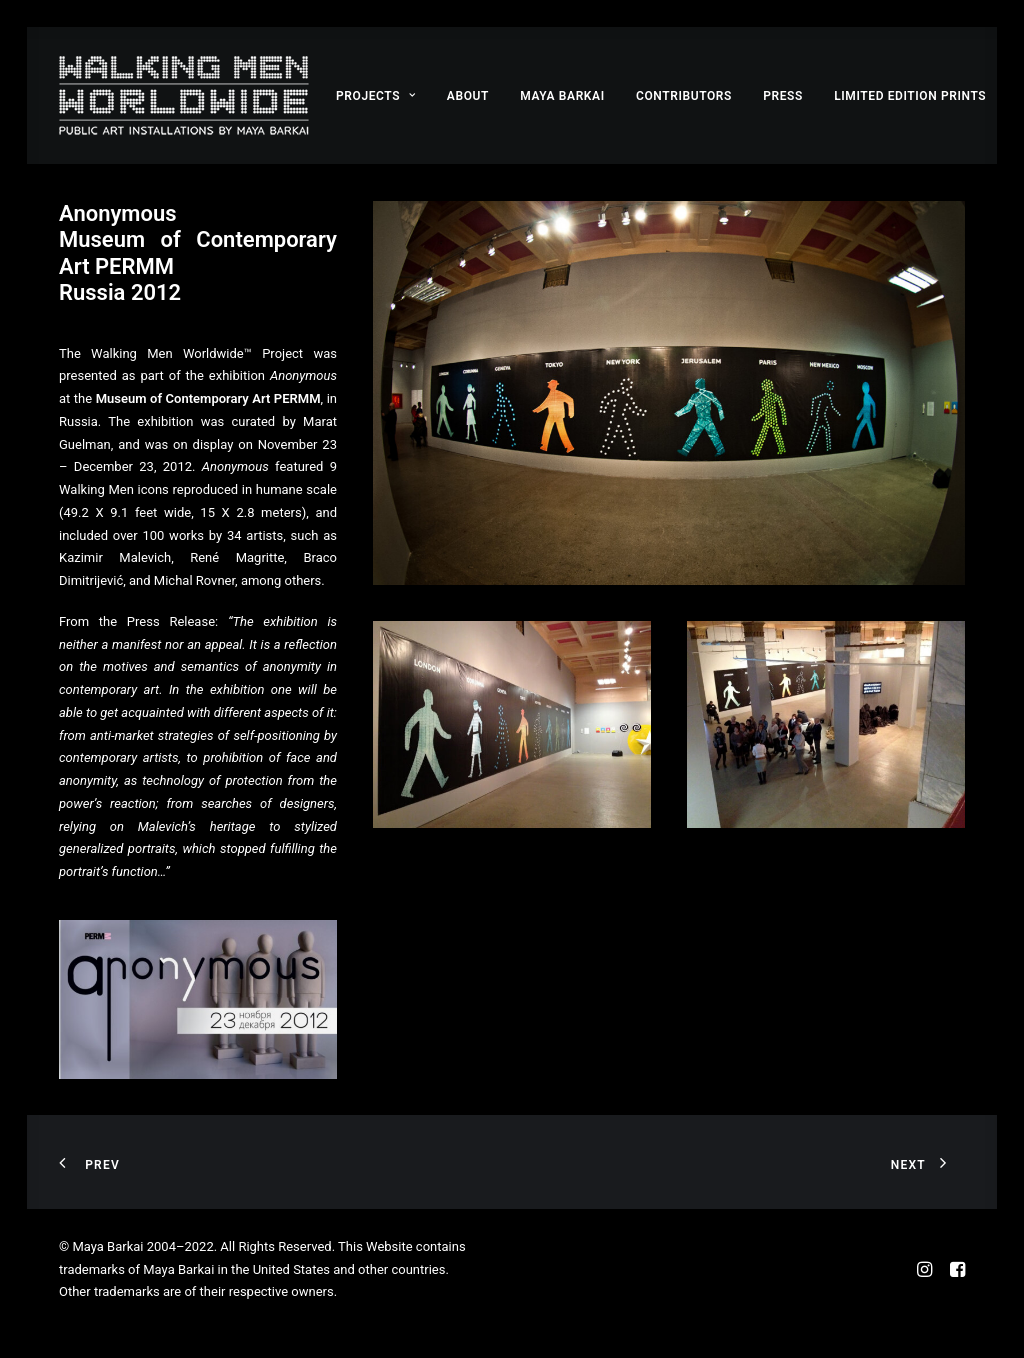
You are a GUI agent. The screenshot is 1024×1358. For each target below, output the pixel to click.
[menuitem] (376, 95)
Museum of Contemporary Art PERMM (208, 398)
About (468, 96)
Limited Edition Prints (910, 96)
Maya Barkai (562, 96)
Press (783, 96)
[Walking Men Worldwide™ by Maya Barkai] (184, 95)
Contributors (684, 96)
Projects (376, 96)
